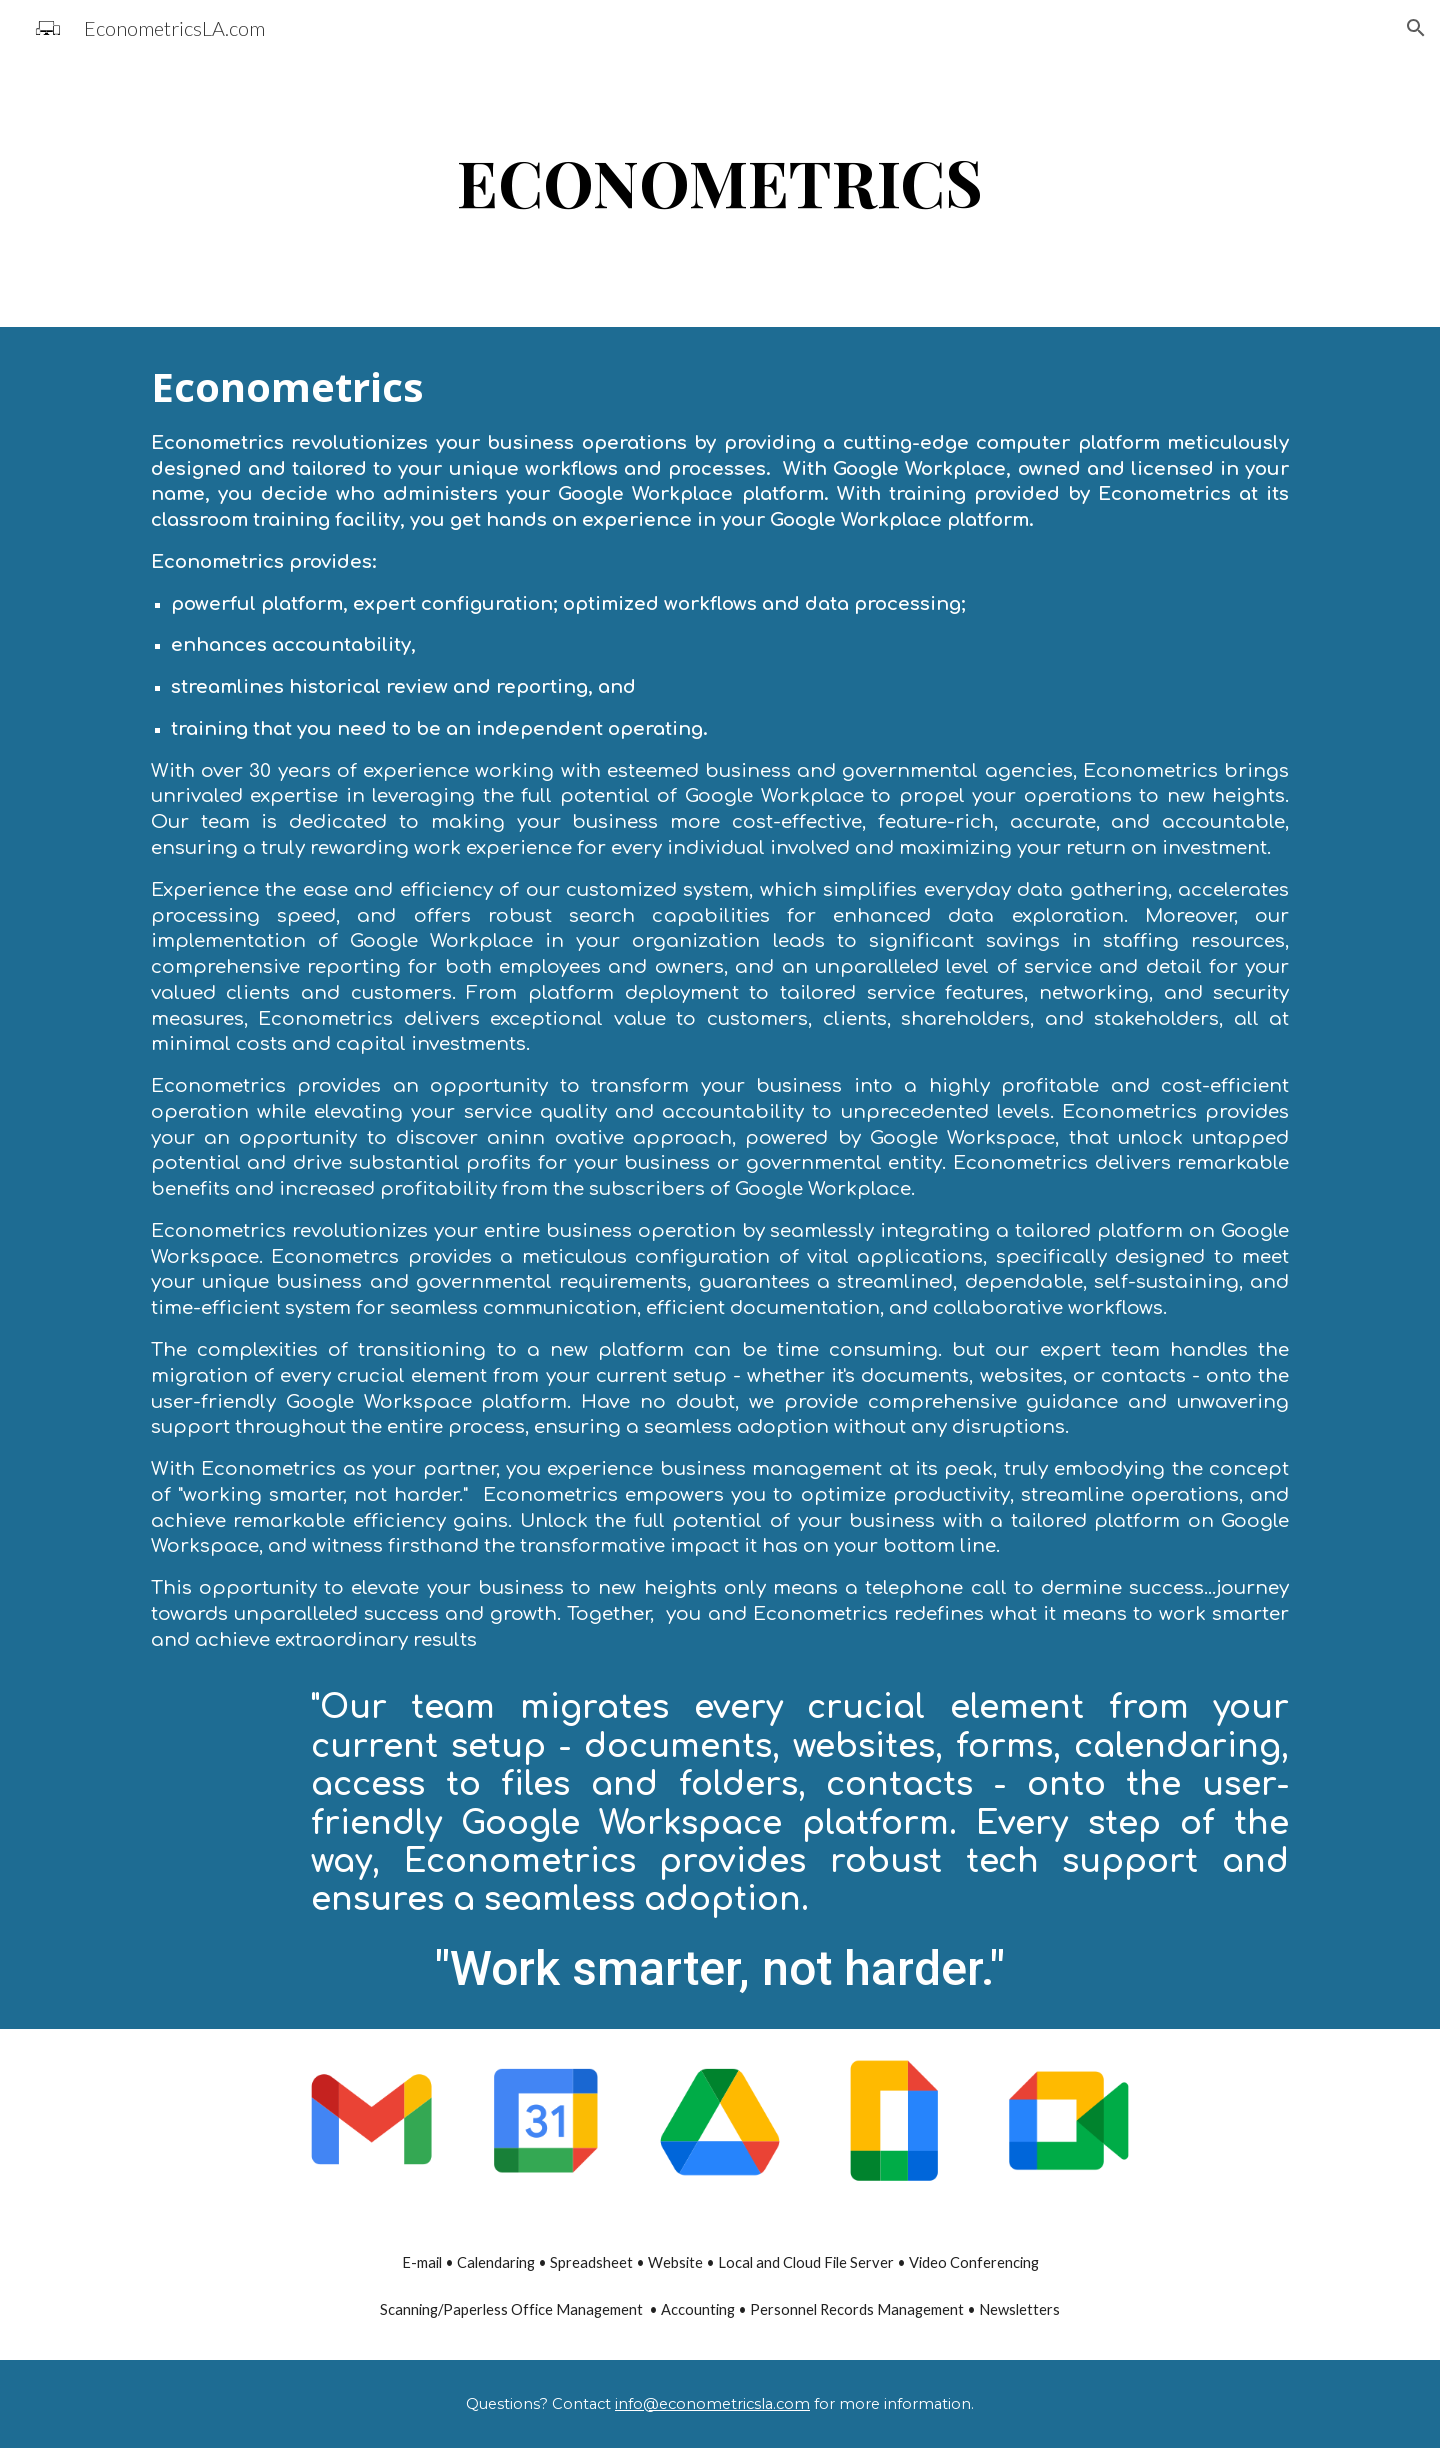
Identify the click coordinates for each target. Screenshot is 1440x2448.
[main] (720, 191)
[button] (1416, 28)
